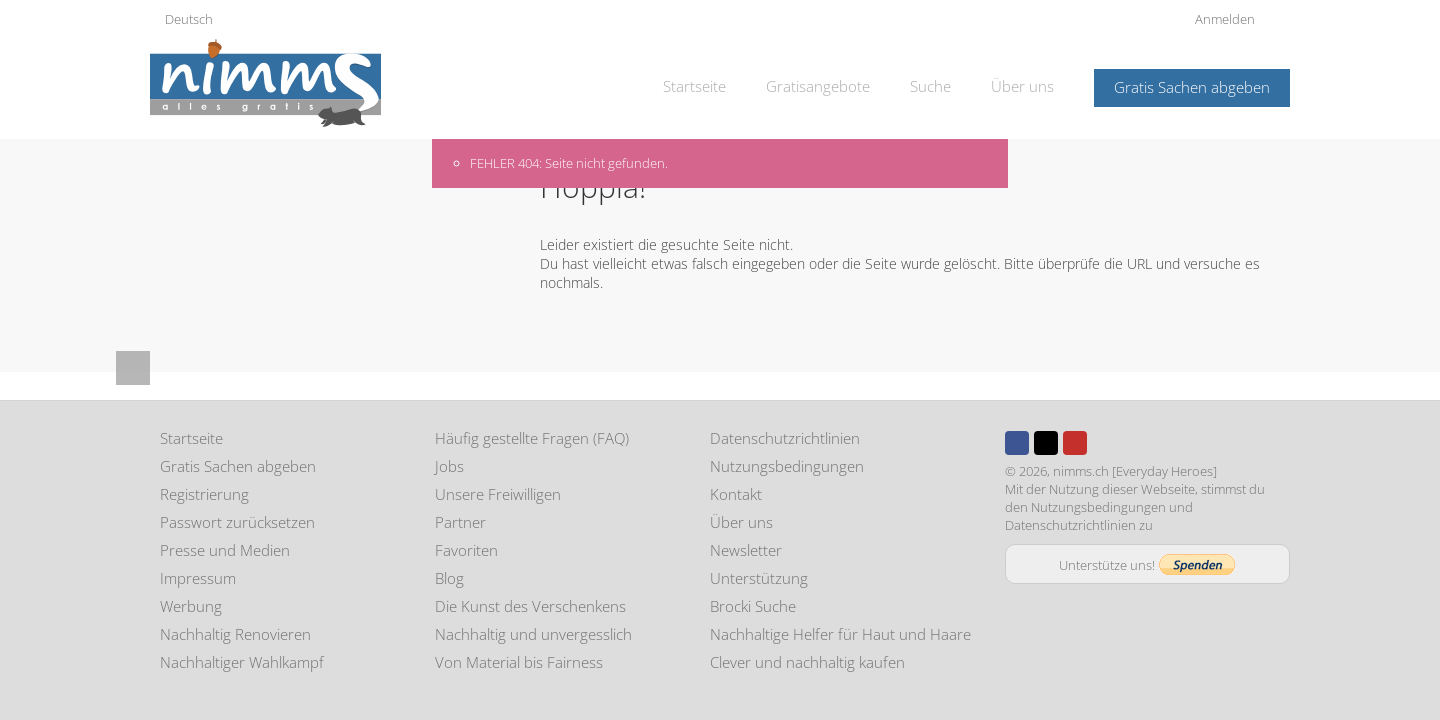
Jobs (449, 466)
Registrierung (204, 494)
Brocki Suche (753, 606)
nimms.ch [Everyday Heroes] (1135, 471)
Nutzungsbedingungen (787, 466)
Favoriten (466, 550)
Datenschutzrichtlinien (785, 438)
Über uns (1022, 86)
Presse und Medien (225, 550)
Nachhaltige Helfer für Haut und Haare (840, 634)
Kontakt (736, 494)
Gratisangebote (818, 86)
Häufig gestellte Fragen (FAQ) (532, 438)
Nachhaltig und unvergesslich (533, 634)
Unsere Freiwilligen (498, 494)
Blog (449, 578)
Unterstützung (759, 578)
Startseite (694, 86)
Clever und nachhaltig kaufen (807, 662)
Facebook (1017, 443)
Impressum (198, 578)
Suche (930, 86)
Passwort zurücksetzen (237, 522)
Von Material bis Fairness (519, 662)
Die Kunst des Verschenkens (530, 606)
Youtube (1075, 443)
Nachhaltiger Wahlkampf (242, 662)
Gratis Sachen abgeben (1192, 87)
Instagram (1104, 443)
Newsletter (746, 550)
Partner (460, 522)
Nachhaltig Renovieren (235, 634)
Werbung (191, 606)
